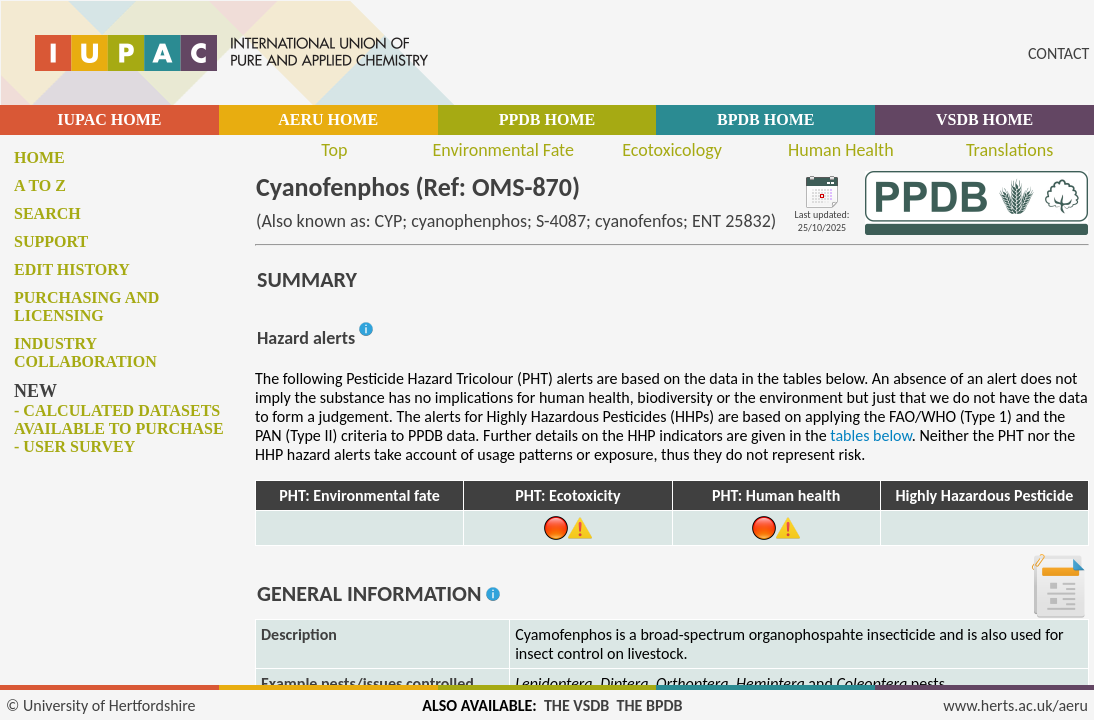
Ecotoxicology (672, 150)
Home (39, 157)
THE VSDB (576, 705)
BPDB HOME (765, 119)
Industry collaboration (85, 352)
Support (51, 241)
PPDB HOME (547, 119)
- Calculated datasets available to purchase (119, 419)
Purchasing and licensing (86, 306)
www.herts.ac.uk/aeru (1015, 705)
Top (334, 150)
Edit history (72, 269)
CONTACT (1058, 53)
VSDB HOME (984, 119)
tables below (871, 435)
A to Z (40, 185)
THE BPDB (650, 705)
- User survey (74, 446)
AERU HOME (328, 119)
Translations (1009, 150)
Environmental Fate (502, 150)
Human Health (841, 150)
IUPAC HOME (109, 119)
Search (47, 213)
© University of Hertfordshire (101, 705)
